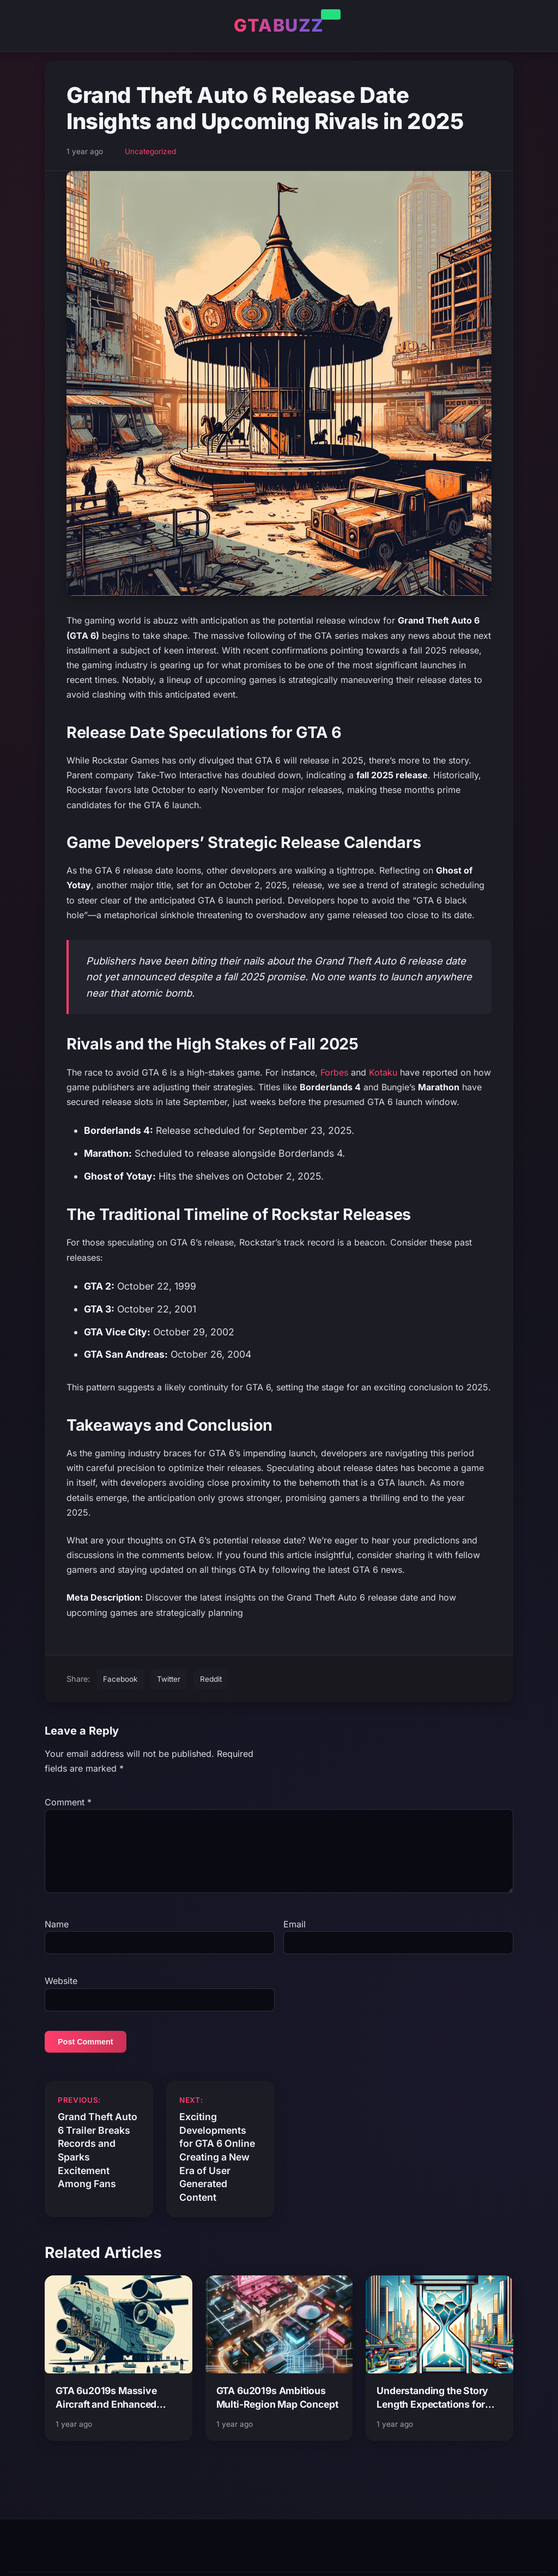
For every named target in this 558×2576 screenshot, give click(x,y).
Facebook (120, 1679)
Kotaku (383, 1072)
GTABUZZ (279, 25)
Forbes (334, 1072)
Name (57, 1937)
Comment (68, 1802)
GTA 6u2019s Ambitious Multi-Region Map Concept (277, 2410)
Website (61, 1993)
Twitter (168, 1679)
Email (294, 1937)
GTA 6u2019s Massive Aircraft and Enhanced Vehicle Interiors (106, 2411)
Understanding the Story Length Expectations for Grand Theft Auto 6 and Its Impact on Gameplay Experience (436, 2411)
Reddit (211, 1679)
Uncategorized (150, 151)
